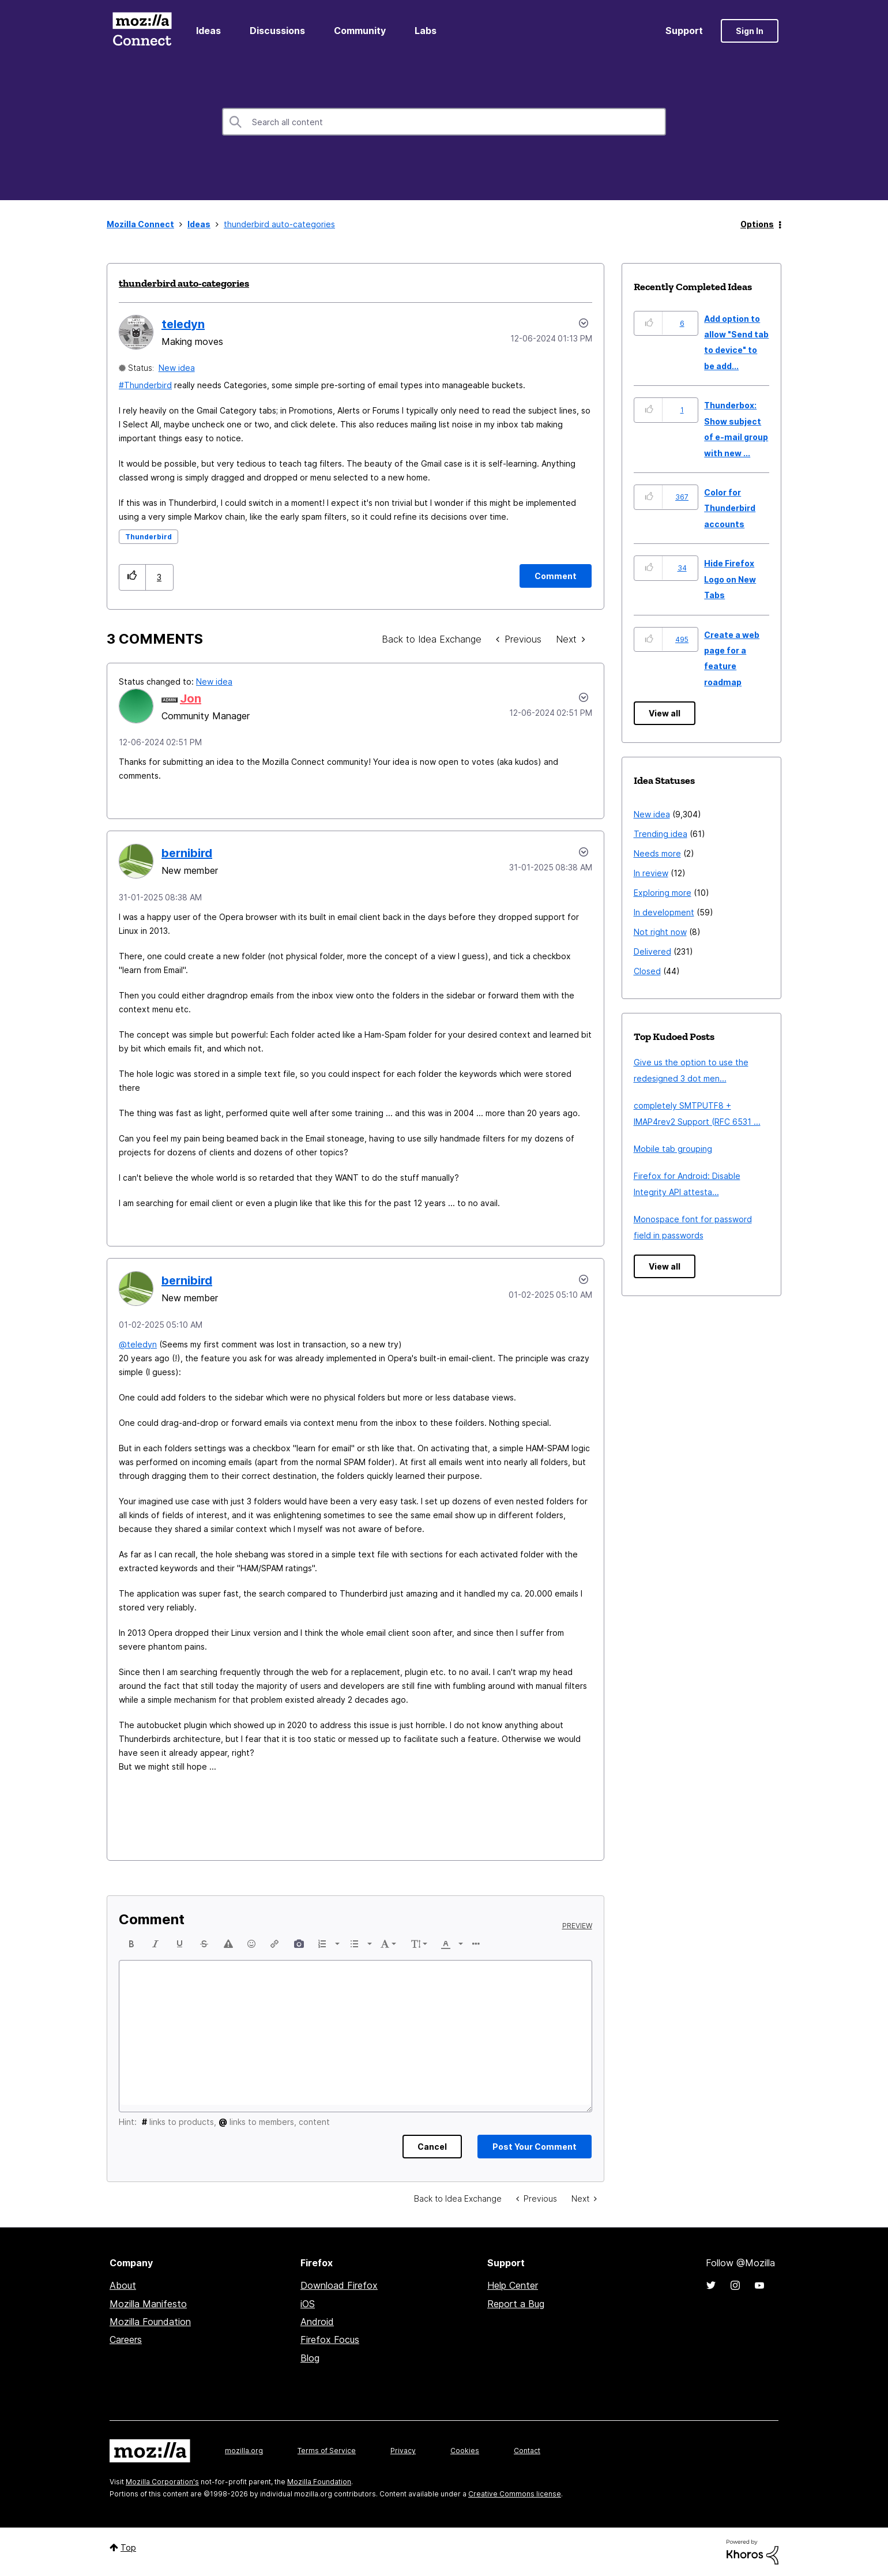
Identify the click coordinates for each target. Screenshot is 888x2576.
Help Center (512, 2285)
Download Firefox (339, 2285)
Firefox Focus (329, 2339)
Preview (577, 1925)
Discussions (277, 30)
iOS (307, 2304)
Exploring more (662, 893)
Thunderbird (148, 385)
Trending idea (660, 834)
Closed (647, 971)
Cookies (464, 2450)
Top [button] (128, 2547)
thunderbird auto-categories (184, 283)
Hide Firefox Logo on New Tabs (730, 579)
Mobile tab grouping (673, 1149)
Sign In (749, 31)
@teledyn (138, 1344)
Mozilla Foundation (150, 2321)
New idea (177, 368)
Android (317, 2321)
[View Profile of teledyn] (183, 324)
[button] (132, 577)
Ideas (208, 30)
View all (664, 713)
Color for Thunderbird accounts (729, 508)
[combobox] (444, 122)
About (123, 2285)
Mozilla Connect (142, 31)
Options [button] (757, 224)
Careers (126, 2339)
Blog (309, 2358)
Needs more (657, 853)
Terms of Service (327, 2450)
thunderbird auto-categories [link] (279, 224)
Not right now (660, 932)
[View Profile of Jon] (190, 698)
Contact (527, 2450)
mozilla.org (244, 2450)
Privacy (403, 2450)
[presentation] (131, 1943)
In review (651, 873)
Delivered (652, 951)
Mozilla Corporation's (162, 2481)
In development (664, 912)
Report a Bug (515, 2304)
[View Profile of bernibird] (186, 853)
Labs (426, 30)
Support (684, 30)
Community (360, 30)
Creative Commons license (514, 2493)
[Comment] (556, 576)
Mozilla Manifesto (148, 2304)
